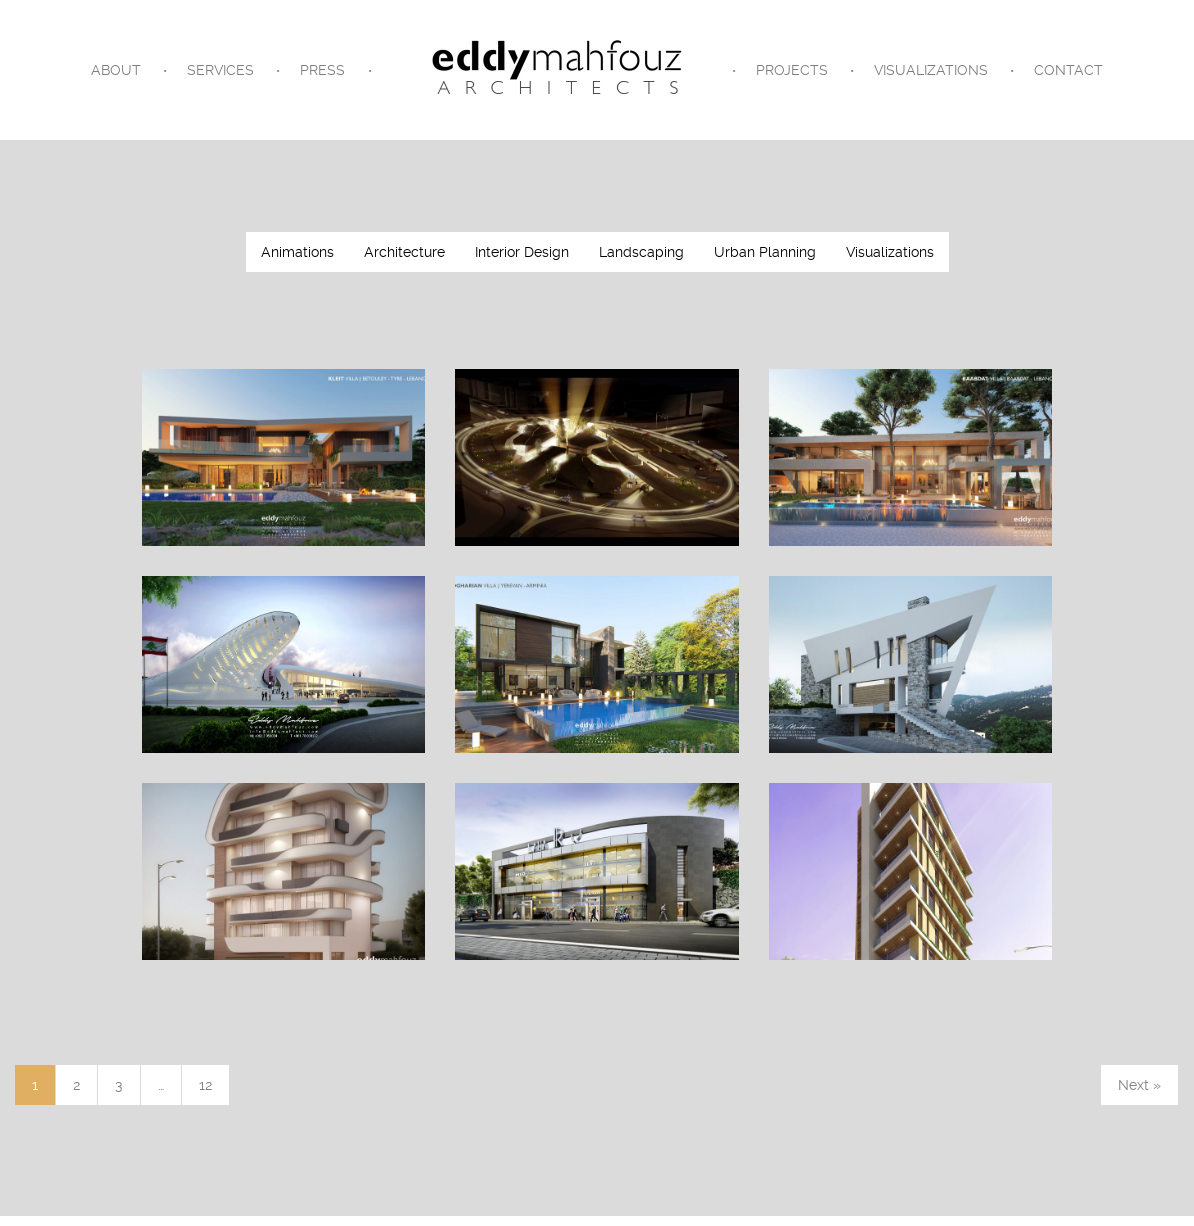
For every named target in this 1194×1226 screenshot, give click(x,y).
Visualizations (931, 70)
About (116, 70)
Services (220, 70)
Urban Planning (765, 252)
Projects (792, 70)
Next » (1139, 1085)
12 (205, 1085)
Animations (297, 252)
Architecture (404, 252)
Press (322, 70)
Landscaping (641, 252)
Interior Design (522, 252)
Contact (1068, 70)
